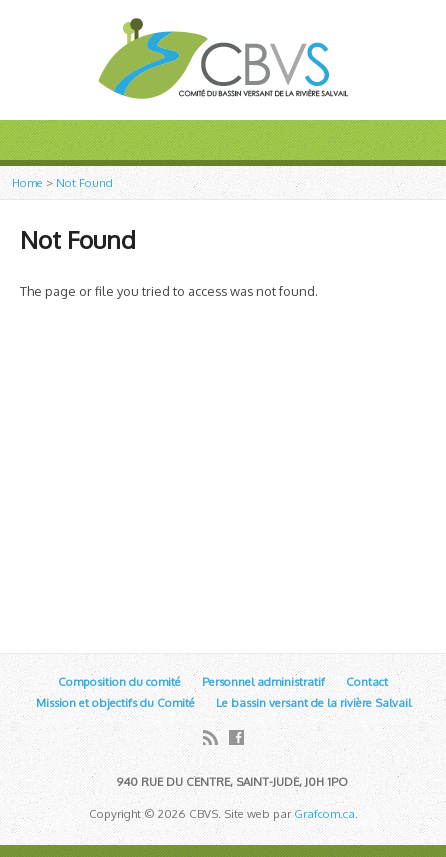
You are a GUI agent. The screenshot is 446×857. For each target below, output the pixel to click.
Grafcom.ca (324, 813)
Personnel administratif (263, 681)
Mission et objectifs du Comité (115, 702)
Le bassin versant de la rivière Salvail (313, 702)
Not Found (84, 182)
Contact (367, 681)
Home (27, 182)
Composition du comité (119, 681)
